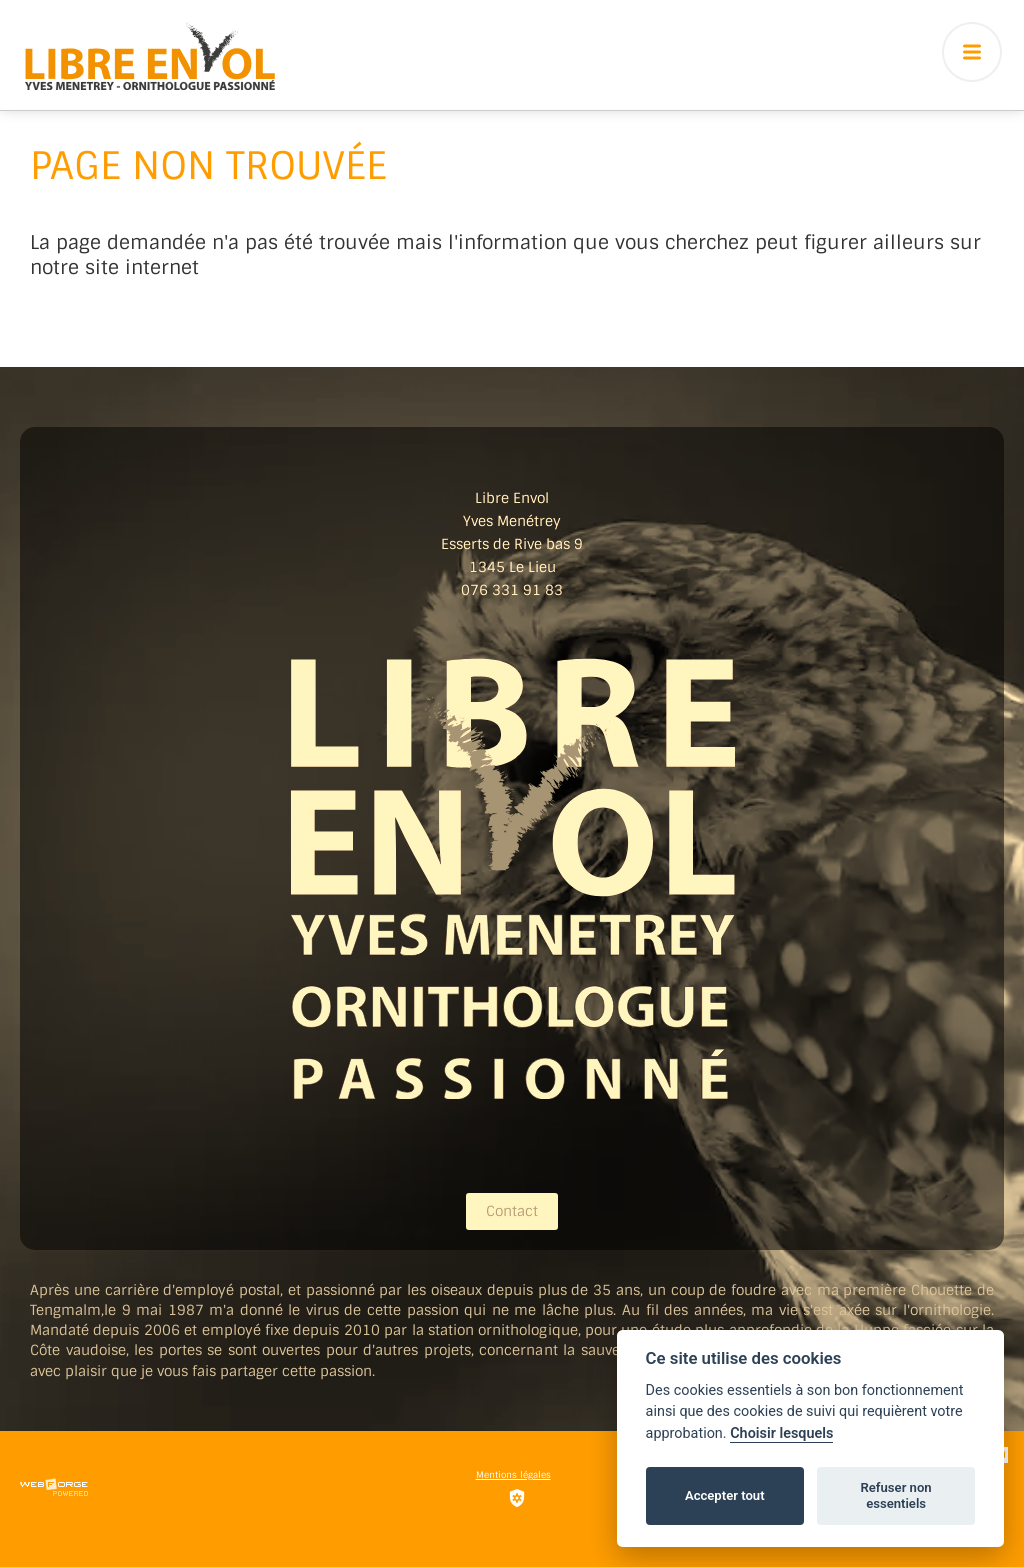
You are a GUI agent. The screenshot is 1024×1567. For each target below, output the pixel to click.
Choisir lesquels (781, 1433)
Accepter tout (725, 1495)
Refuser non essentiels (895, 1495)
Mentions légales (513, 1475)
